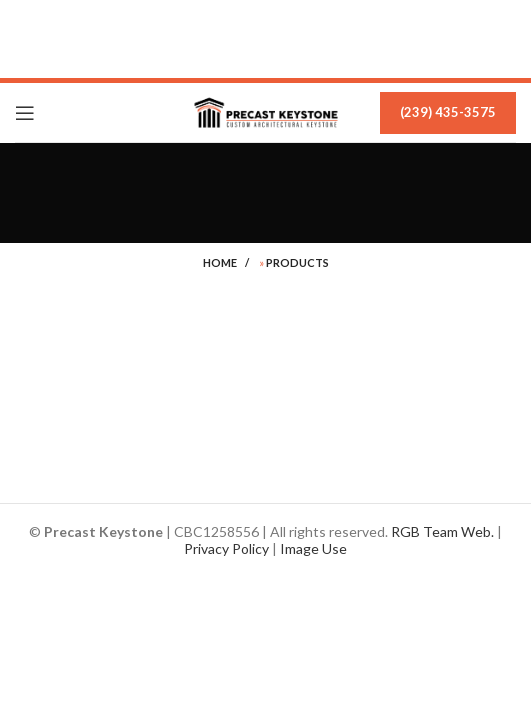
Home (220, 262)
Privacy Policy (226, 548)
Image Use (313, 548)
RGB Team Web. (442, 531)
